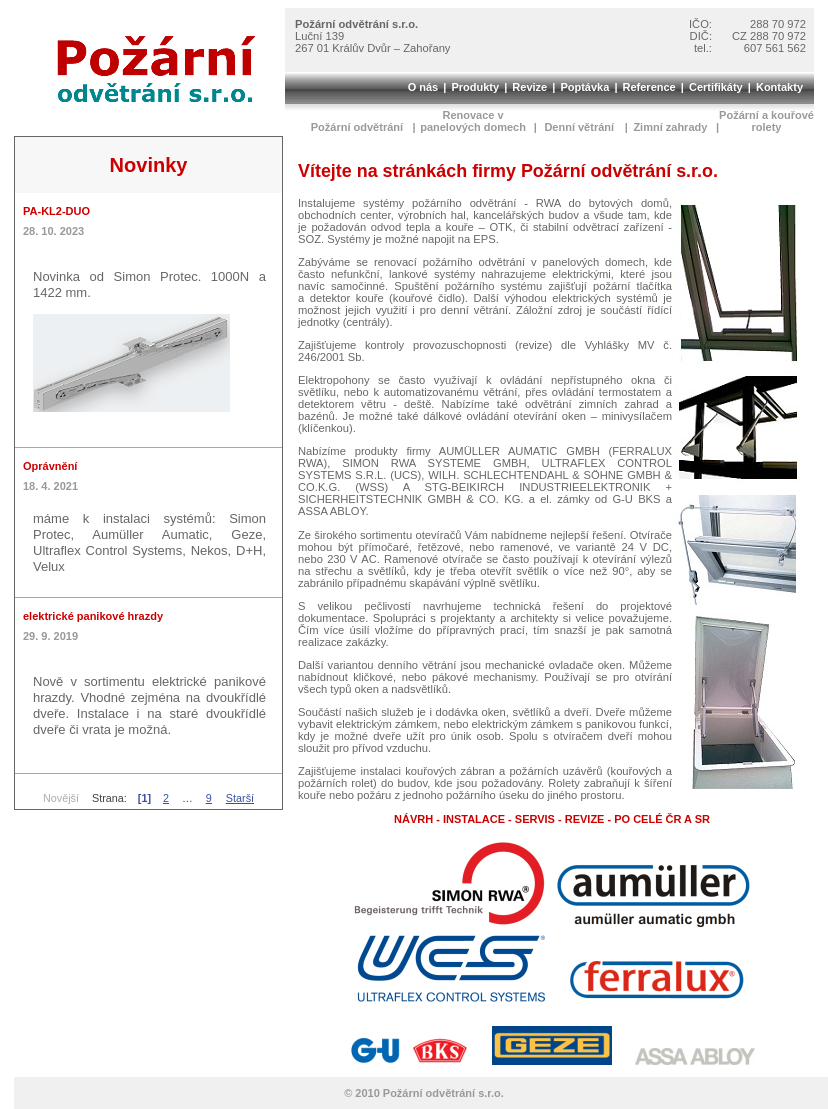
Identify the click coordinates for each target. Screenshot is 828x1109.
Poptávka (584, 87)
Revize (529, 87)
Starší (240, 798)
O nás (423, 87)
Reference (649, 87)
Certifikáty (716, 87)
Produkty (475, 87)
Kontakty (779, 87)
